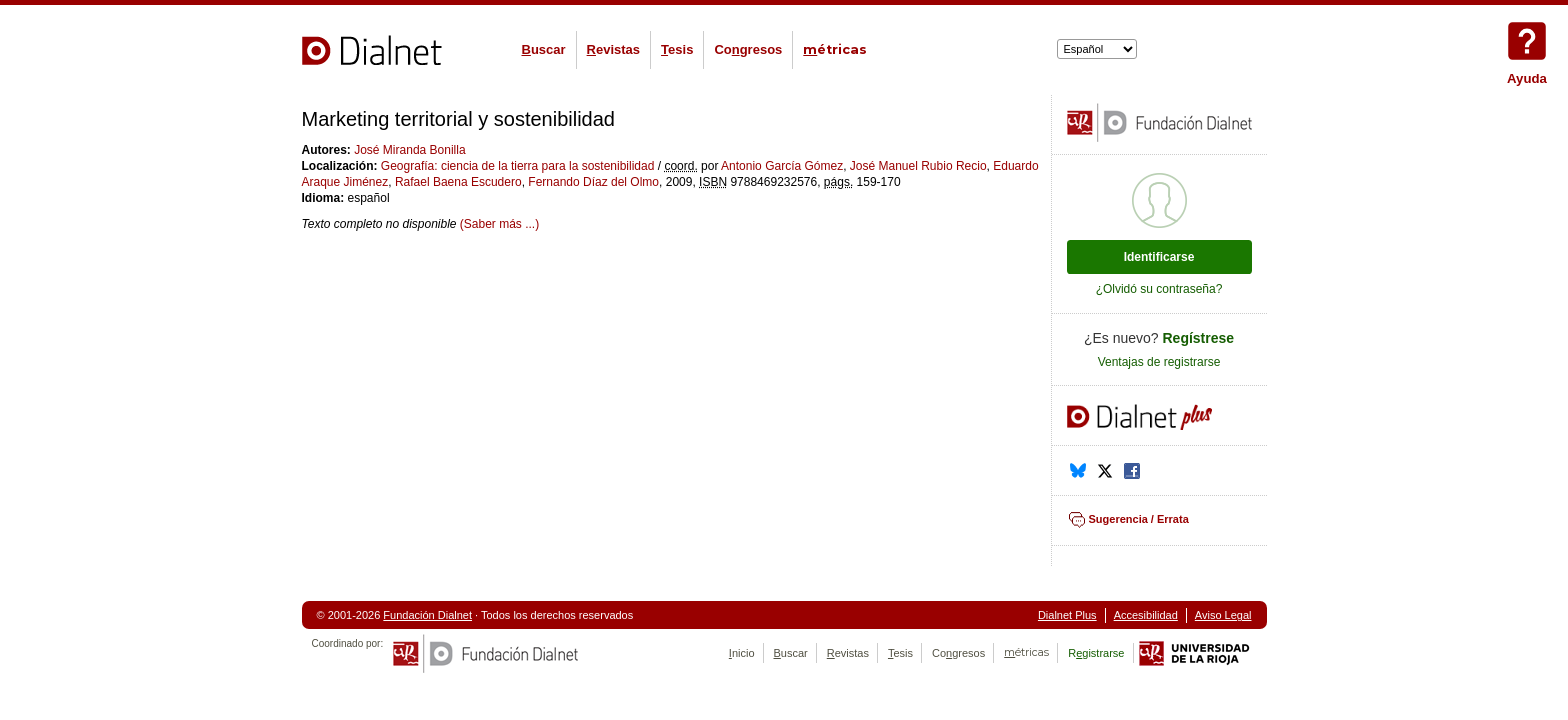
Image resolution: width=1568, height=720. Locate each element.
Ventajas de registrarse (1159, 362)
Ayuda (1527, 41)
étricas (835, 49)
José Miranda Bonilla (409, 150)
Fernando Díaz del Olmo (593, 182)
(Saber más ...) (499, 224)
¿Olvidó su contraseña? (1159, 289)
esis (677, 49)
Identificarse (1159, 257)
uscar (544, 49)
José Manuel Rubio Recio (918, 166)
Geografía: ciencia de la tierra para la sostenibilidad (518, 166)
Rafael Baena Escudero (458, 182)
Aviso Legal (1223, 615)
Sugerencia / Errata (1139, 519)
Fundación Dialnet (427, 615)
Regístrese (1199, 338)
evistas (613, 49)
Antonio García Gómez (782, 166)
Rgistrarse (1096, 653)
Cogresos (748, 49)
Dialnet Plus (1067, 615)
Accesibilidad (1146, 615)
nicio (742, 653)
